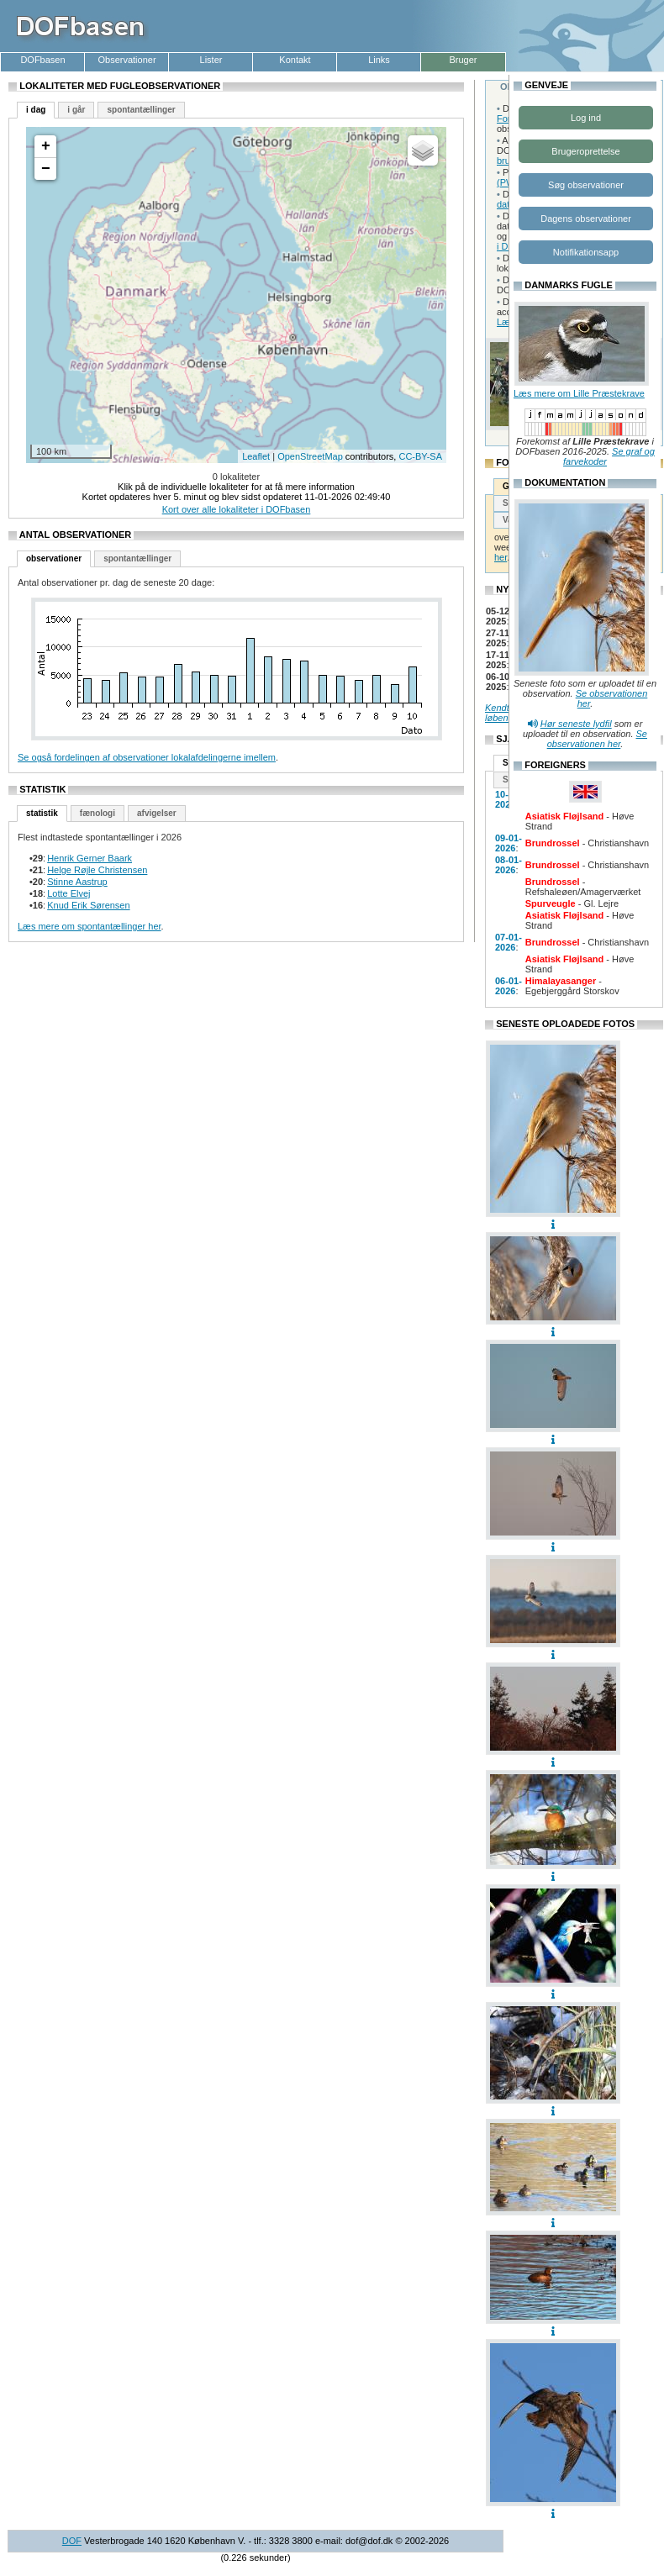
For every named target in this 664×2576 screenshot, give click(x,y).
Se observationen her (597, 739)
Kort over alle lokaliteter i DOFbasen (236, 509)
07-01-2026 (508, 942)
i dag (35, 109)
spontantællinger (141, 109)
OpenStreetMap (310, 456)
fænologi (97, 813)
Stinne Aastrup (77, 882)
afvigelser (157, 813)
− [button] (45, 169)
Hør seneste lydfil (576, 724)
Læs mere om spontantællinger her (89, 926)
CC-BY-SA (420, 456)
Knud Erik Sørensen (88, 905)
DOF (72, 2541)
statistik (42, 813)
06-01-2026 (508, 986)
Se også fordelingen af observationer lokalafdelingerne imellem (147, 757)
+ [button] (45, 146)
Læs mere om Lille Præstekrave (579, 393)
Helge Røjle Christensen (97, 870)
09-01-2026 (508, 843)
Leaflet (256, 456)
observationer (54, 558)
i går (76, 109)
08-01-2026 (508, 865)
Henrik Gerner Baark (89, 858)
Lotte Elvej (68, 893)
